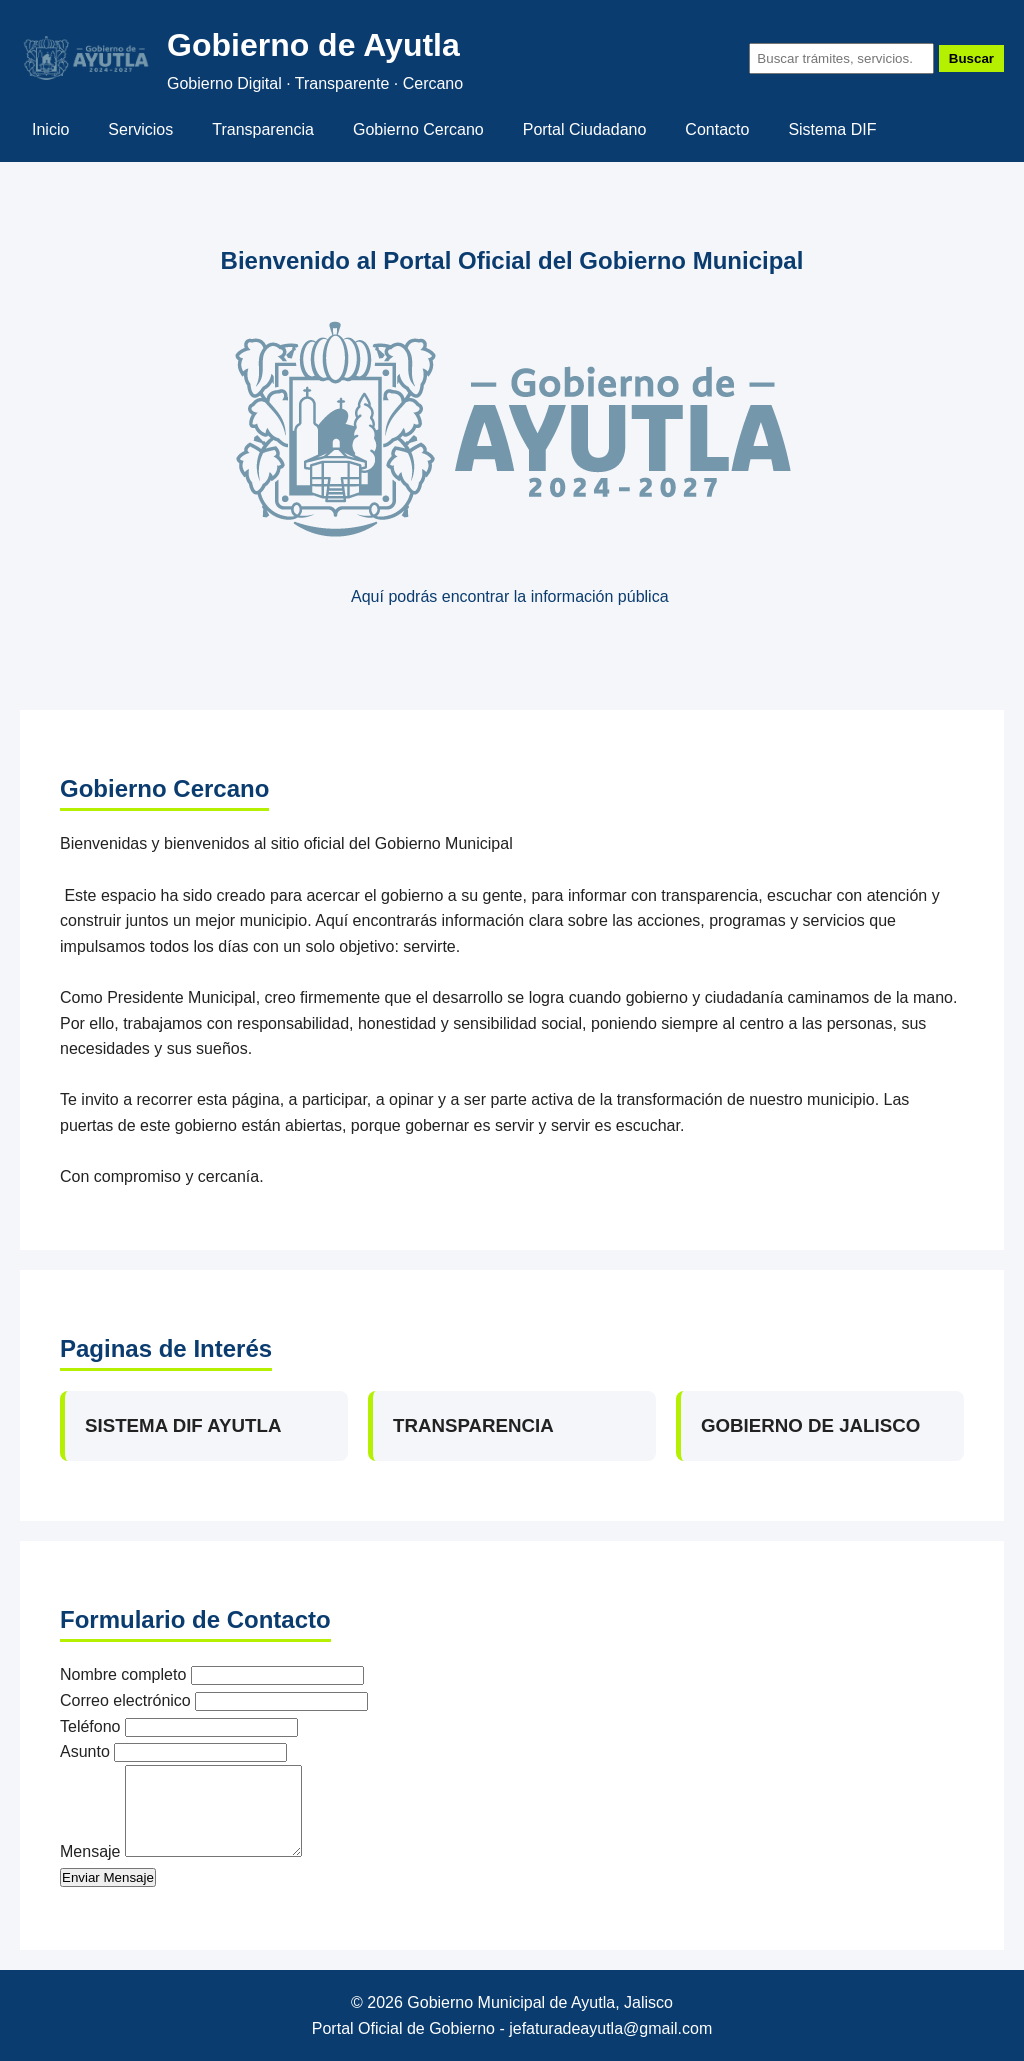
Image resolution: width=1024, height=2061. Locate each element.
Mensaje (90, 1851)
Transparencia (263, 129)
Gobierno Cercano (418, 129)
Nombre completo (123, 1674)
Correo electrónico (125, 1700)
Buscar (971, 58)
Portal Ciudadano (585, 129)
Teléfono (90, 1726)
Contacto (717, 129)
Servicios (140, 129)
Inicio (50, 129)
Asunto (85, 1751)
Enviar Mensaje (108, 1877)
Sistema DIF (832, 129)
